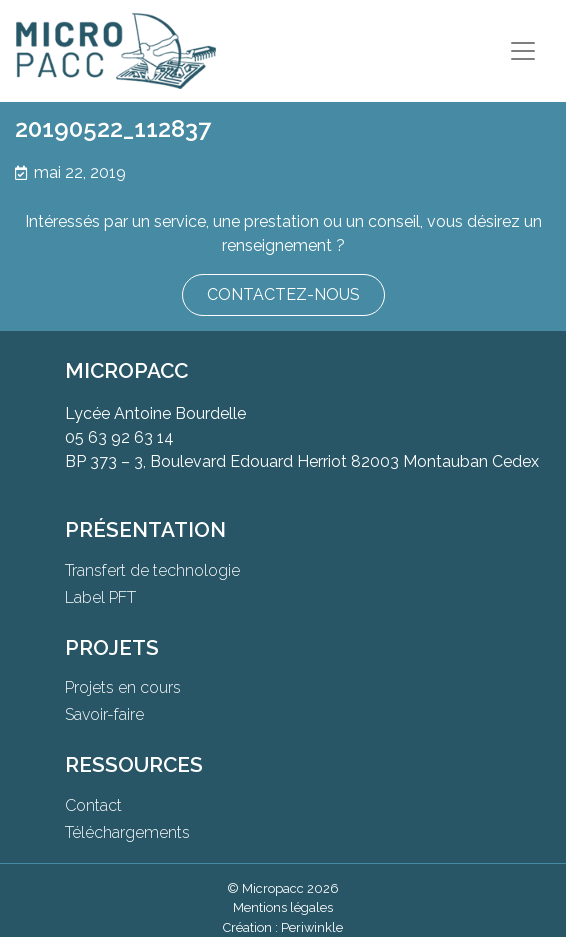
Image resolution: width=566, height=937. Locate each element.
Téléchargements (127, 832)
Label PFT (100, 597)
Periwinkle (312, 927)
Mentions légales (283, 907)
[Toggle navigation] (523, 51)
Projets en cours (123, 687)
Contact (93, 805)
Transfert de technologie (152, 570)
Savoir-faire (104, 714)
